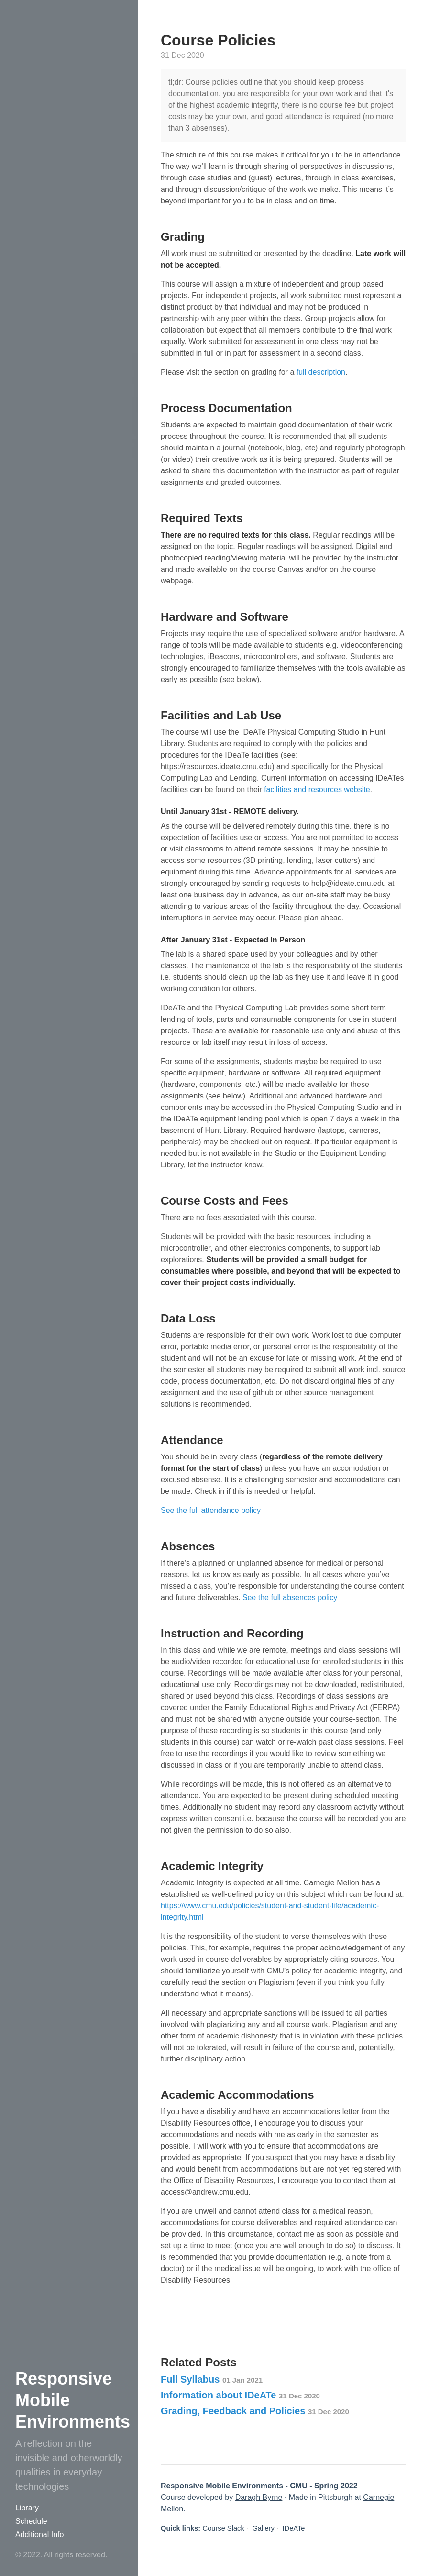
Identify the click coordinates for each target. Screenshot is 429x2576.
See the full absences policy (289, 1597)
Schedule (31, 2521)
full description (321, 372)
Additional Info (39, 2535)
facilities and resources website (317, 789)
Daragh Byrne (259, 2497)
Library (27, 2508)
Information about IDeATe (240, 2395)
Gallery (263, 2528)
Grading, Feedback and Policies (255, 2411)
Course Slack (223, 2528)
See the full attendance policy (211, 1510)
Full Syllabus (212, 2379)
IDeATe (294, 2528)
